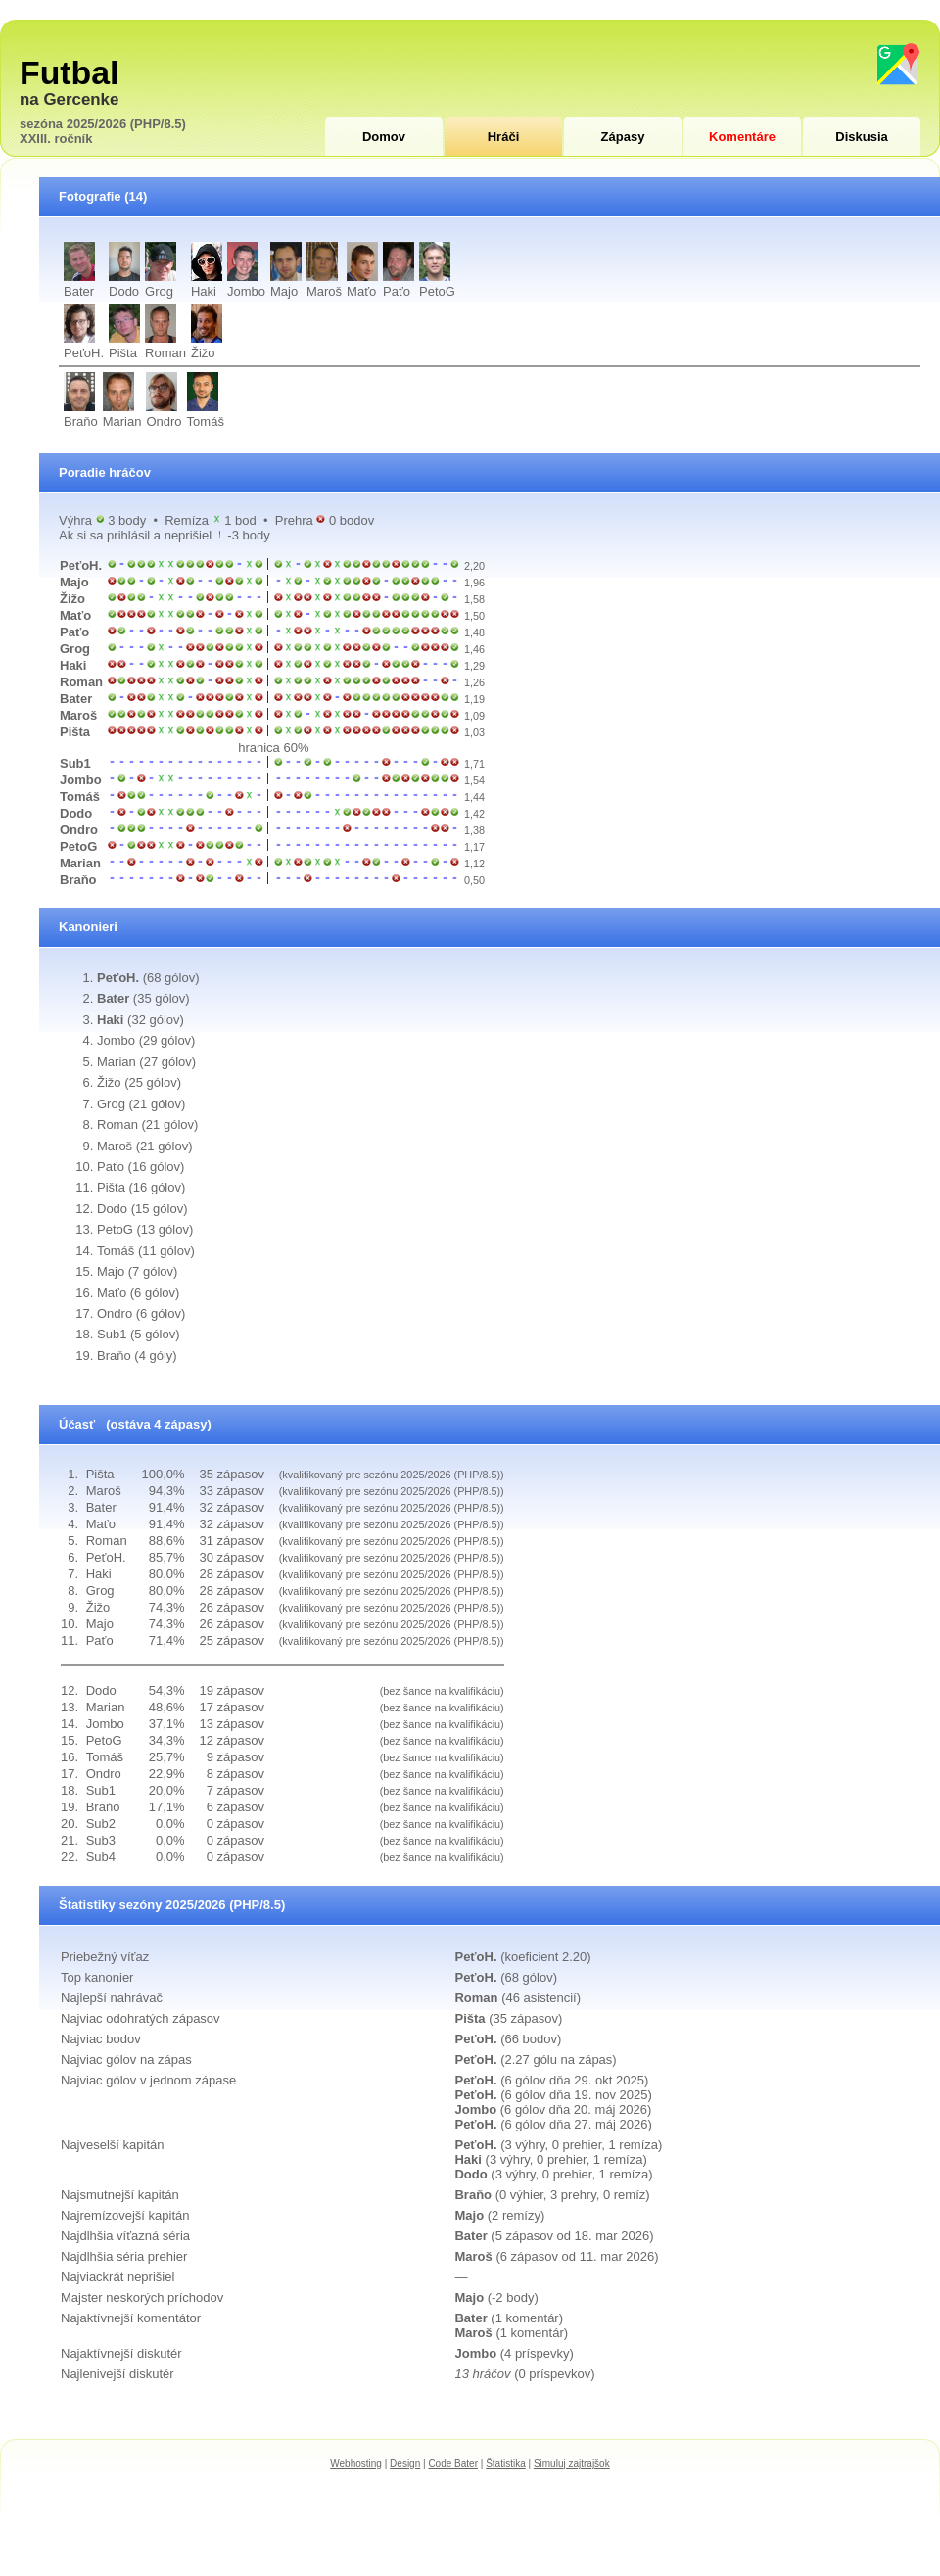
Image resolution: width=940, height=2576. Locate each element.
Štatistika (506, 2464)
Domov (383, 136)
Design (405, 2464)
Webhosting (356, 2464)
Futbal (69, 72)
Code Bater (453, 2464)
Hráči (504, 136)
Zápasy (623, 136)
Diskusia (861, 136)
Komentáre (742, 136)
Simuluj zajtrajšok (572, 2464)
